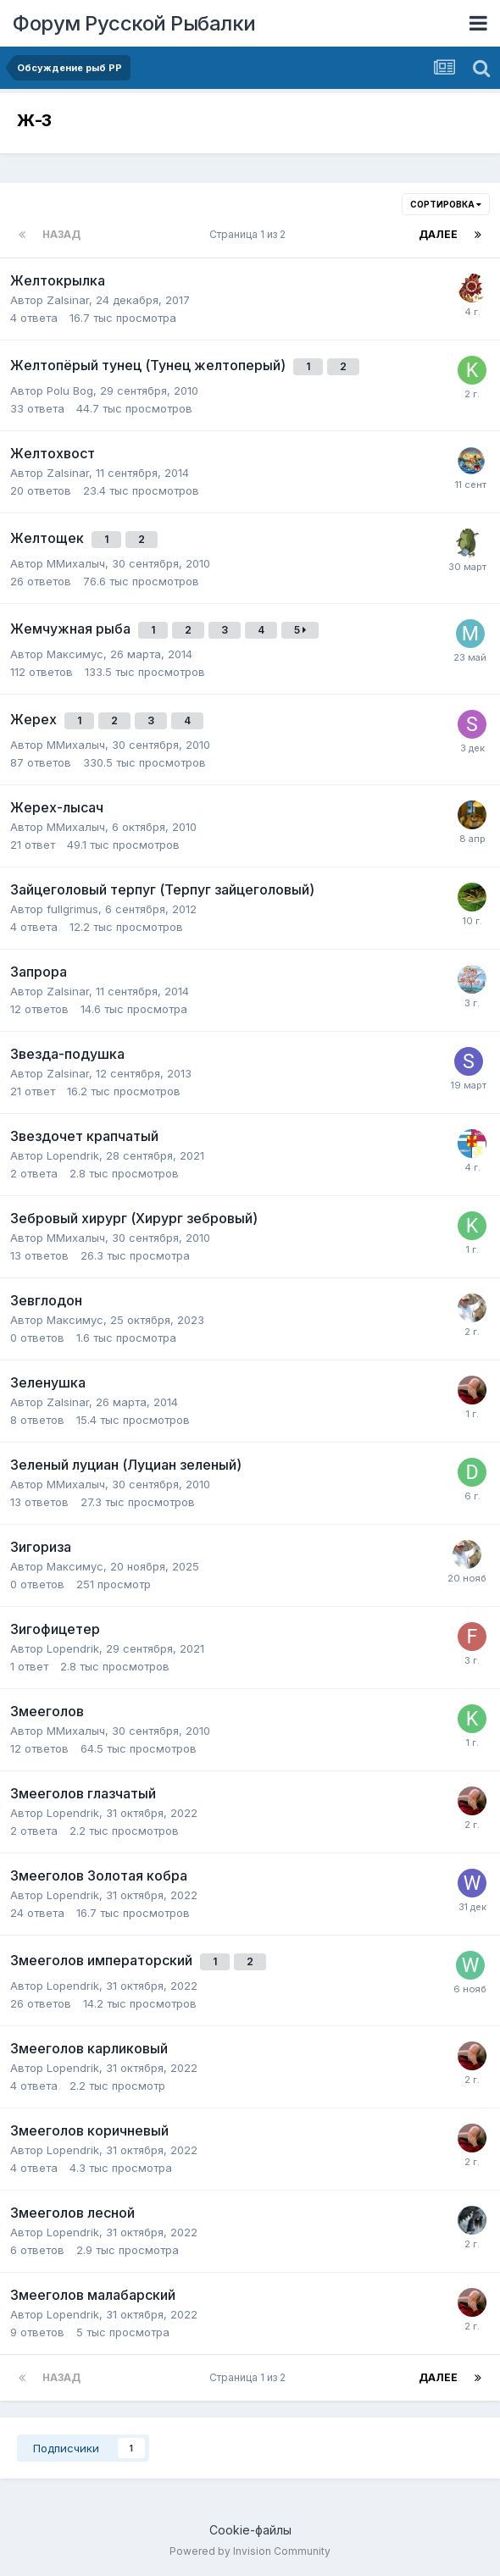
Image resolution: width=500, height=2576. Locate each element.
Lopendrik (73, 1155)
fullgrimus (72, 909)
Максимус (75, 654)
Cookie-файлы (250, 2530)
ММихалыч (76, 563)
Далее (438, 234)
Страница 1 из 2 (250, 234)
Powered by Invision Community (250, 2551)
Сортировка (445, 204)
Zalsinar (68, 300)
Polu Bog (70, 390)
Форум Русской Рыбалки (134, 23)
